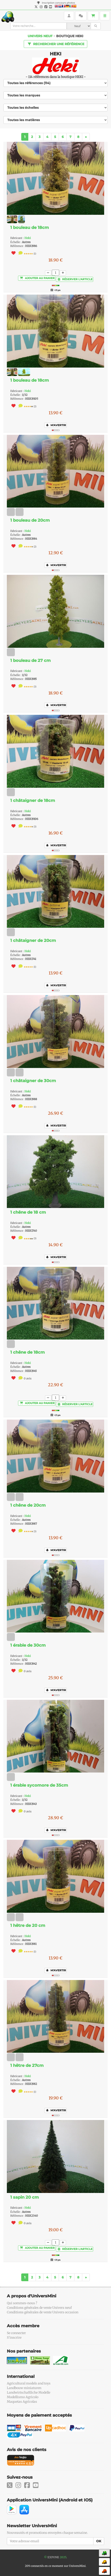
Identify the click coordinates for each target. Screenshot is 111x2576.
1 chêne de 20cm (28, 1505)
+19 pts (57, 290)
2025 (63, 2557)
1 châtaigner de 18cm (32, 800)
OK (98, 2541)
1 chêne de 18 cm (28, 1212)
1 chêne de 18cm (27, 1352)
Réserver (75, 279)
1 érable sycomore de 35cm (39, 1785)
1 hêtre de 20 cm (27, 1925)
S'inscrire (14, 2337)
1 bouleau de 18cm (29, 227)
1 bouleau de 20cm (30, 520)
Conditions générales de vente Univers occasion (42, 2312)
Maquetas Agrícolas (22, 2402)
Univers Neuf (40, 36)
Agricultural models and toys (28, 2383)
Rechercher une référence (55, 43)
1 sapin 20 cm (24, 2197)
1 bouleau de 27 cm (30, 660)
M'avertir (56, 425)
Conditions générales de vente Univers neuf (39, 2308)
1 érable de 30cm (28, 1645)
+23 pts (57, 1415)
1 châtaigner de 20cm (33, 940)
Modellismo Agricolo (22, 2397)
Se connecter (16, 2333)
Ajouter (37, 278)
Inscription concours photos (56, 2)
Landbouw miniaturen (24, 2388)
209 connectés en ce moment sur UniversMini (55, 2566)
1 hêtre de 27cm (27, 2065)
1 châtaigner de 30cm (33, 1080)
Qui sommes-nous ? (22, 2303)
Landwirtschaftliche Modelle (28, 2392)
